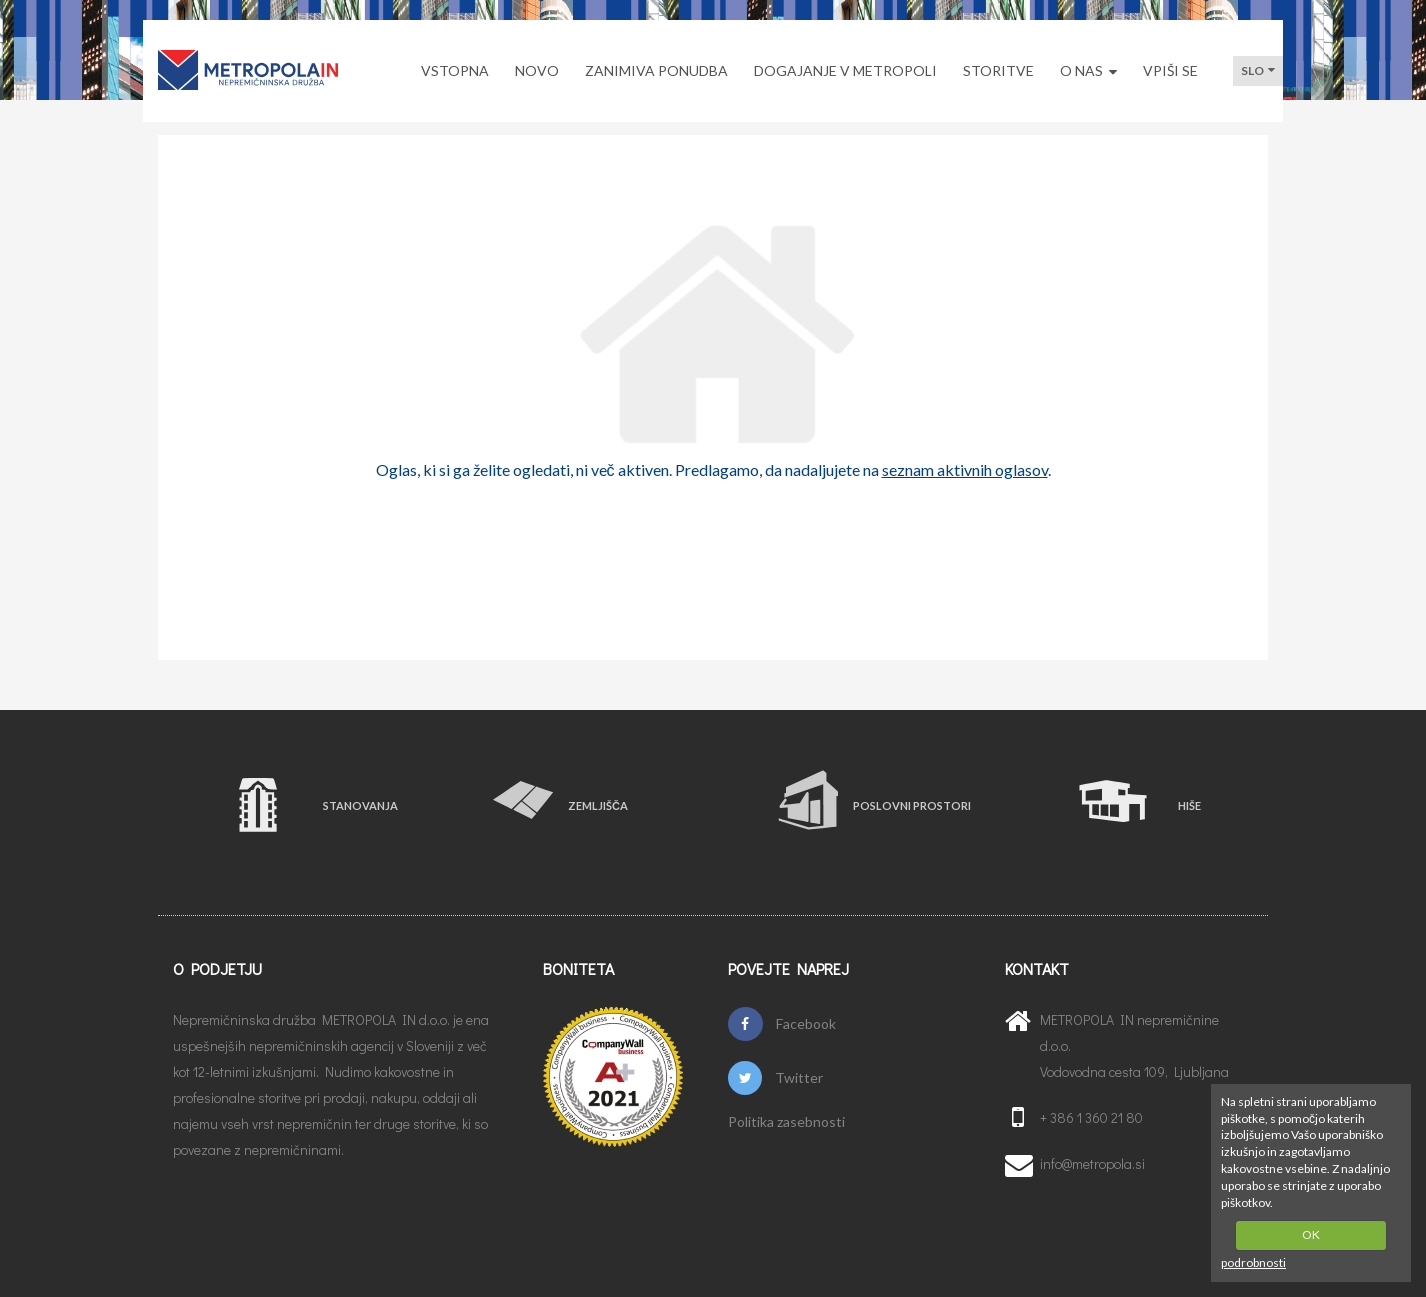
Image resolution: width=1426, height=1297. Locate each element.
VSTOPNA (455, 70)
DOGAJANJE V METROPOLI (845, 70)
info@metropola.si (1092, 1163)
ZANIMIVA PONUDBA (656, 70)
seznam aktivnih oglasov (965, 469)
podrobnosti (1253, 1262)
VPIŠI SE (1170, 70)
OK (1311, 1234)
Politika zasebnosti (786, 1122)
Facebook (782, 1024)
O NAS (1088, 70)
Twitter (775, 1078)
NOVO (537, 70)
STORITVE (998, 70)
